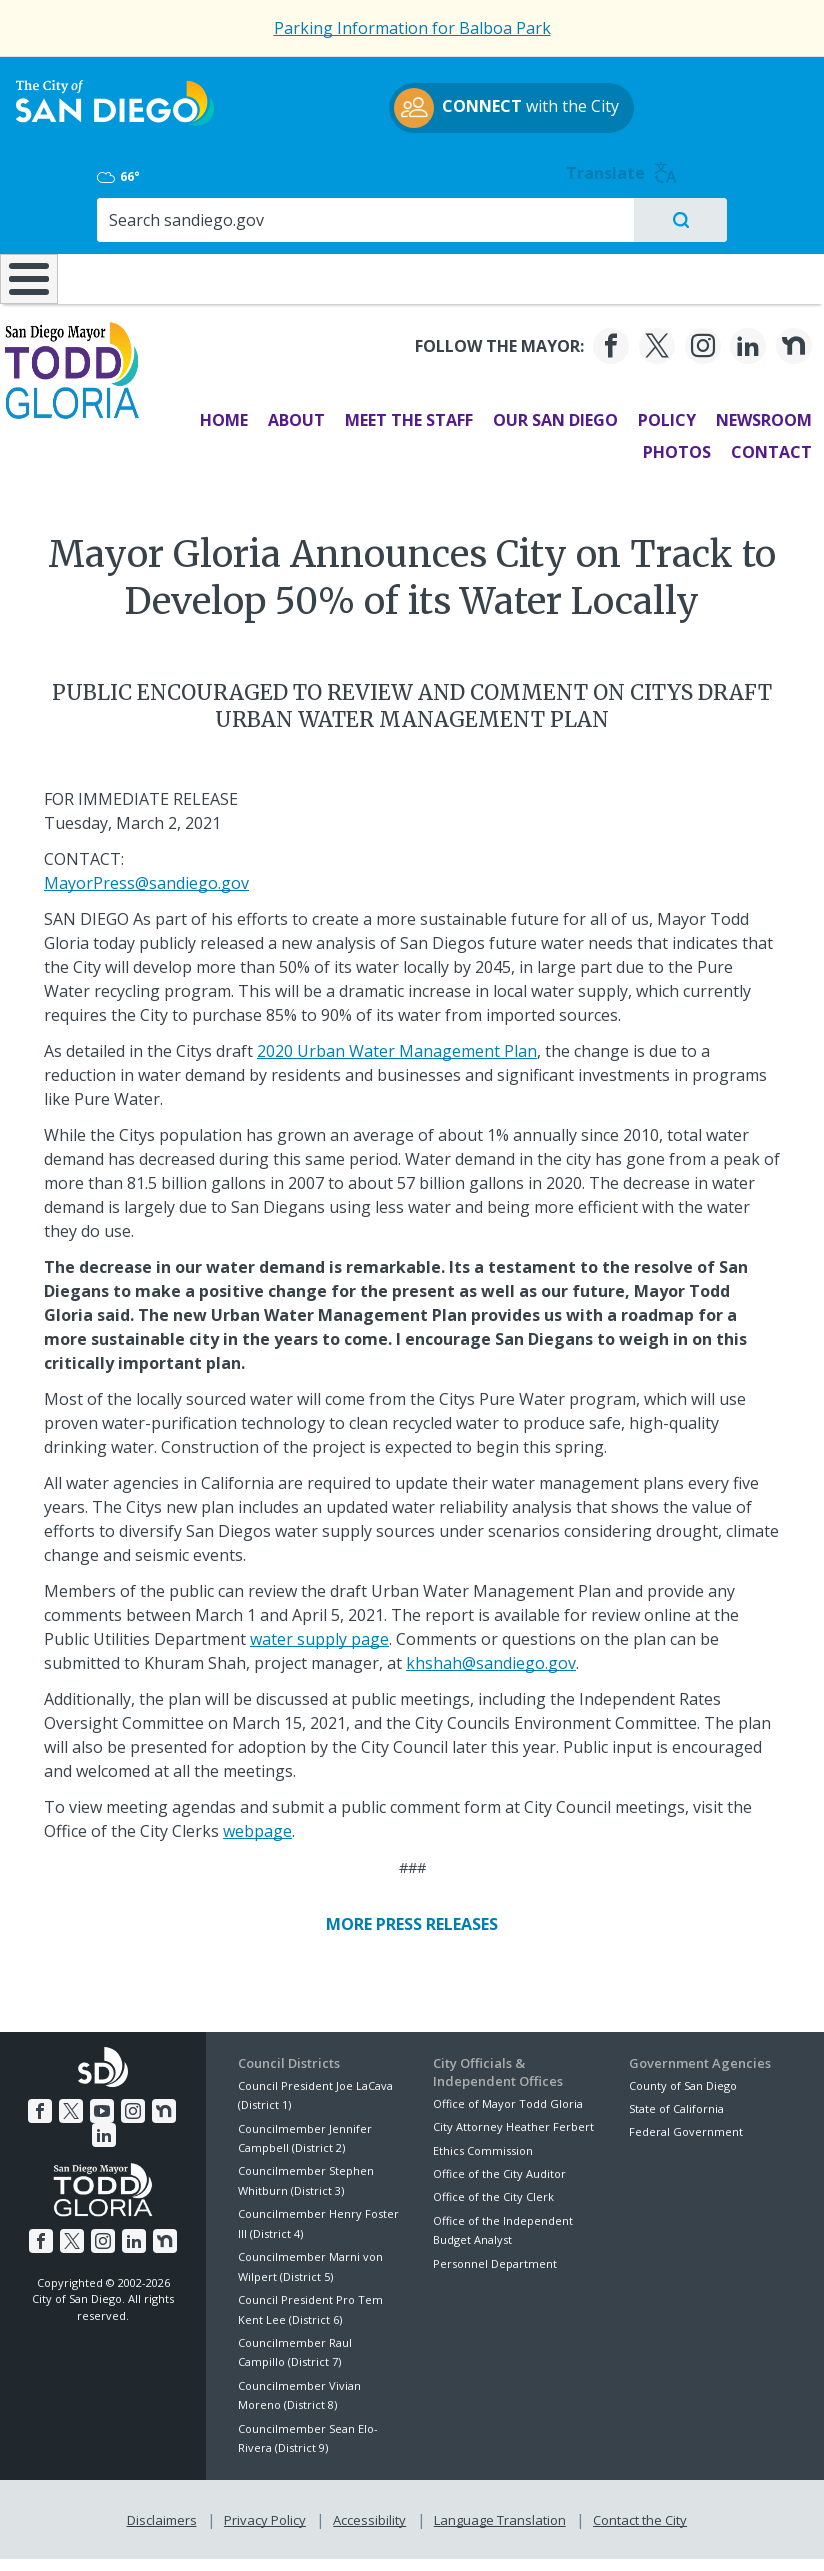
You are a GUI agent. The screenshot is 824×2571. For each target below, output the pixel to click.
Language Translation (498, 2509)
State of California (676, 2100)
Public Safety (618, 217)
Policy (655, 413)
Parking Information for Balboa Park (412, 28)
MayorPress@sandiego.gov (146, 875)
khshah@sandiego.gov (491, 1655)
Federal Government (686, 2124)
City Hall (754, 217)
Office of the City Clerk (493, 2189)
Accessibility (369, 2509)
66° (647, 101)
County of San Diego (683, 2077)
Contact (759, 445)
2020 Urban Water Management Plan (397, 1043)
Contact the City (636, 2509)
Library (484, 217)
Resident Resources (235, 227)
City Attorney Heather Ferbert (513, 2118)
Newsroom (752, 413)
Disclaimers (166, 2509)
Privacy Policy (267, 2509)
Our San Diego (543, 413)
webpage (257, 1823)
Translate (764, 97)
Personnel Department (495, 2255)
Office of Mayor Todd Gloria (508, 2095)
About (284, 413)
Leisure (110, 217)
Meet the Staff (397, 413)
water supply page (319, 1631)
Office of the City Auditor (499, 2165)
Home (212, 413)
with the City (407, 130)
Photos (665, 445)
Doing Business (359, 227)
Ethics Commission (483, 2142)
